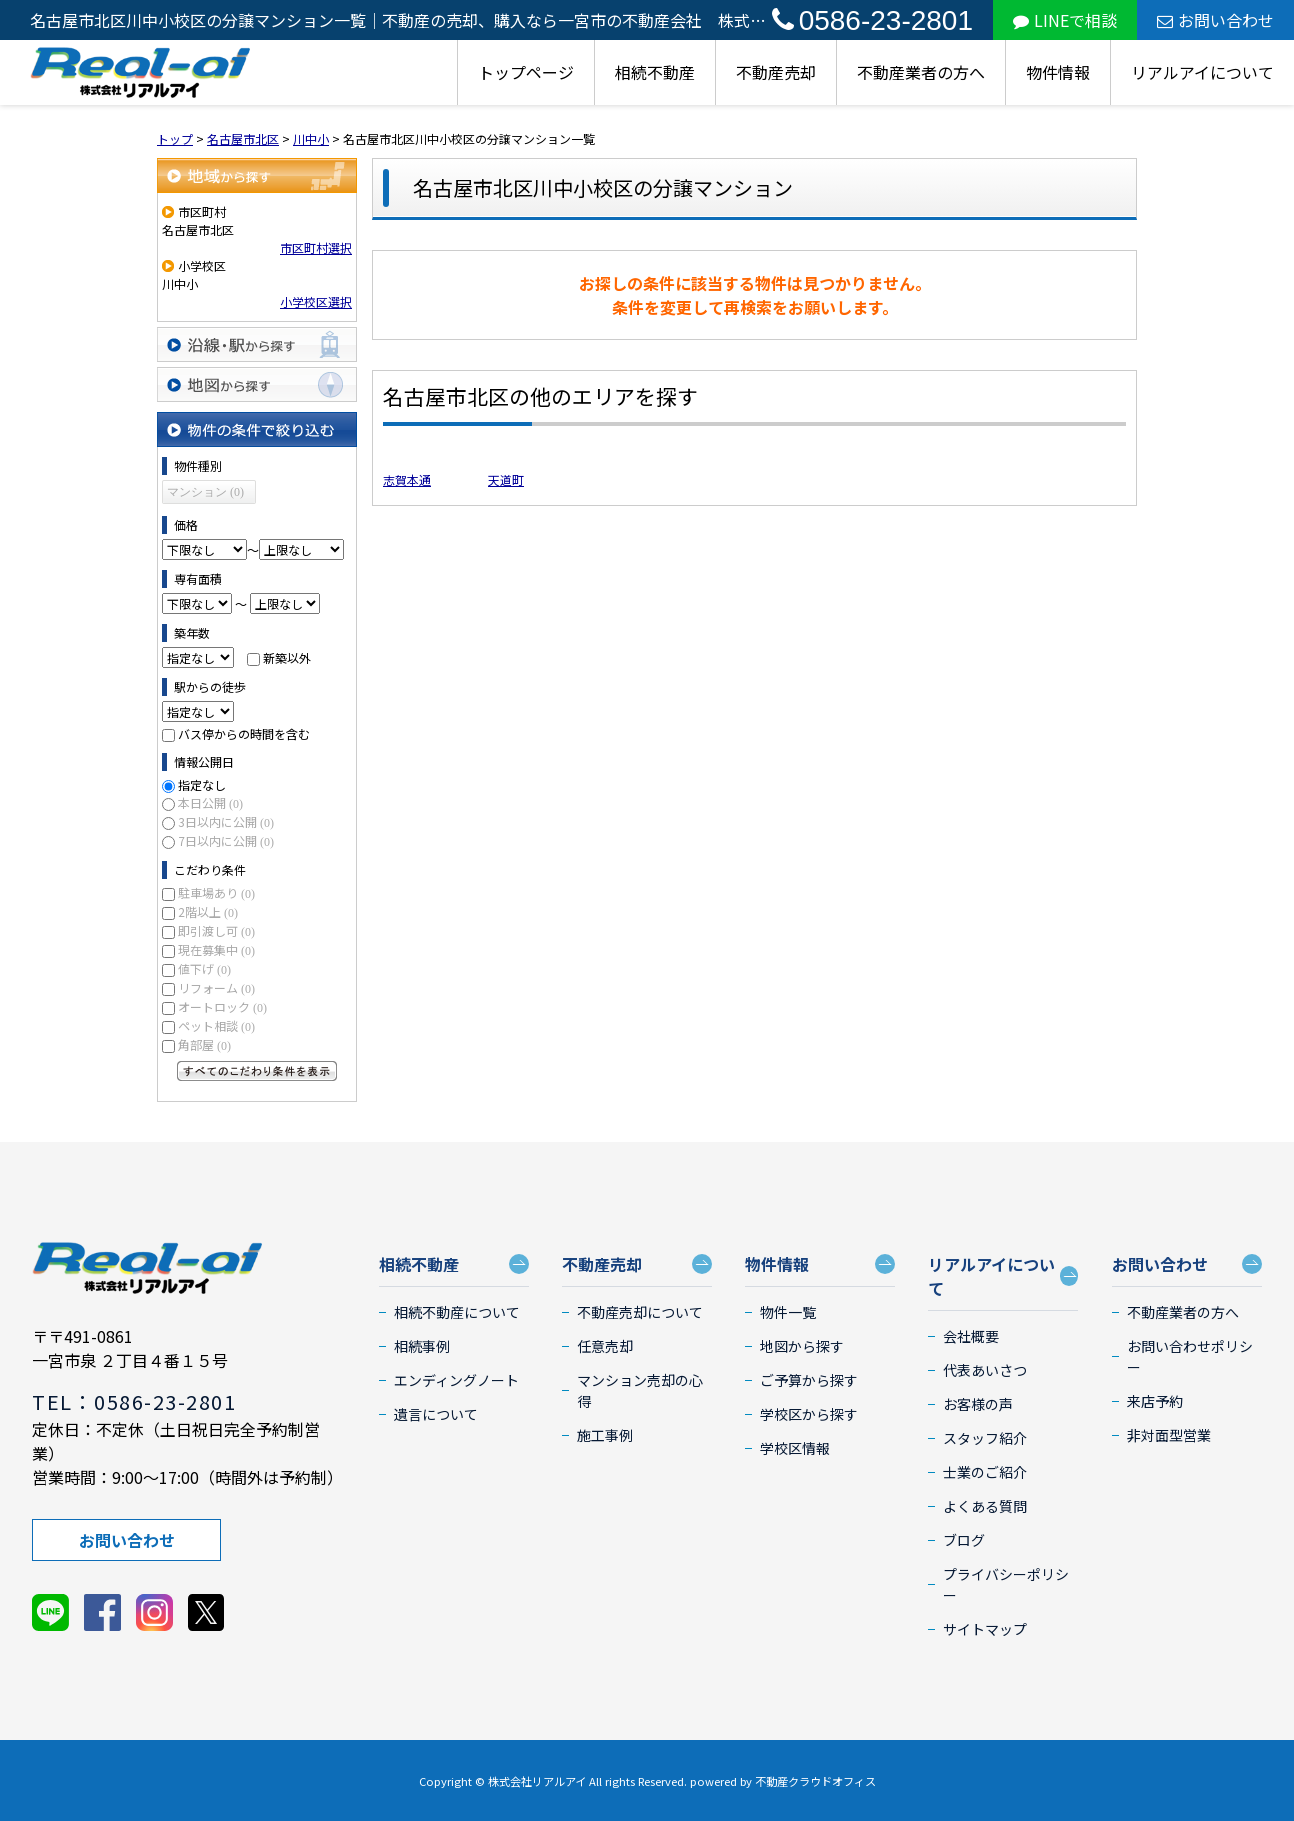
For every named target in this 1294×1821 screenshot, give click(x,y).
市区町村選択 (316, 247)
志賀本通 (407, 479)
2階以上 (208, 911)
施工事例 (605, 1435)
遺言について (436, 1414)
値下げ (204, 968)
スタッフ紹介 (985, 1438)
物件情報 (1058, 72)
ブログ (964, 1540)
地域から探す (257, 175)
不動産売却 (776, 72)
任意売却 (605, 1346)
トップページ (526, 72)
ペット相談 (216, 1025)
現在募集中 (216, 949)
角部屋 (204, 1044)
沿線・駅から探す (257, 344)
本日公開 (210, 802)
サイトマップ (985, 1629)
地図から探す (257, 384)
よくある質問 (985, 1506)
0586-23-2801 (872, 20)
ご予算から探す (809, 1380)
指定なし (202, 784)
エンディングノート (456, 1380)
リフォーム (216, 987)
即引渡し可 (216, 930)
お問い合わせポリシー (1190, 1356)
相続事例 (422, 1346)
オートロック (222, 1006)
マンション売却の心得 (640, 1390)
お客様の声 (978, 1404)
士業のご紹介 (985, 1472)
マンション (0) (205, 492)
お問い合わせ (1215, 20)
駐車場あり (216, 892)
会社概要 (971, 1336)
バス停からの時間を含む (244, 733)
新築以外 (287, 657)
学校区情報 (795, 1448)
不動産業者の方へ (921, 72)
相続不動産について (457, 1312)
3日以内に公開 (226, 821)
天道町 (506, 479)
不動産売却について (640, 1312)
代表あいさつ (985, 1370)
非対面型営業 (1169, 1435)
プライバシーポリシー (1006, 1584)
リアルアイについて (1202, 72)
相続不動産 (655, 72)
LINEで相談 (1065, 20)
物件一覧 (788, 1312)
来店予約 (1155, 1401)
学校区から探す (809, 1414)
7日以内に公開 (226, 840)
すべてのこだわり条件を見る (257, 1071)
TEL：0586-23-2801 (134, 1401)
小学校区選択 (316, 301)
